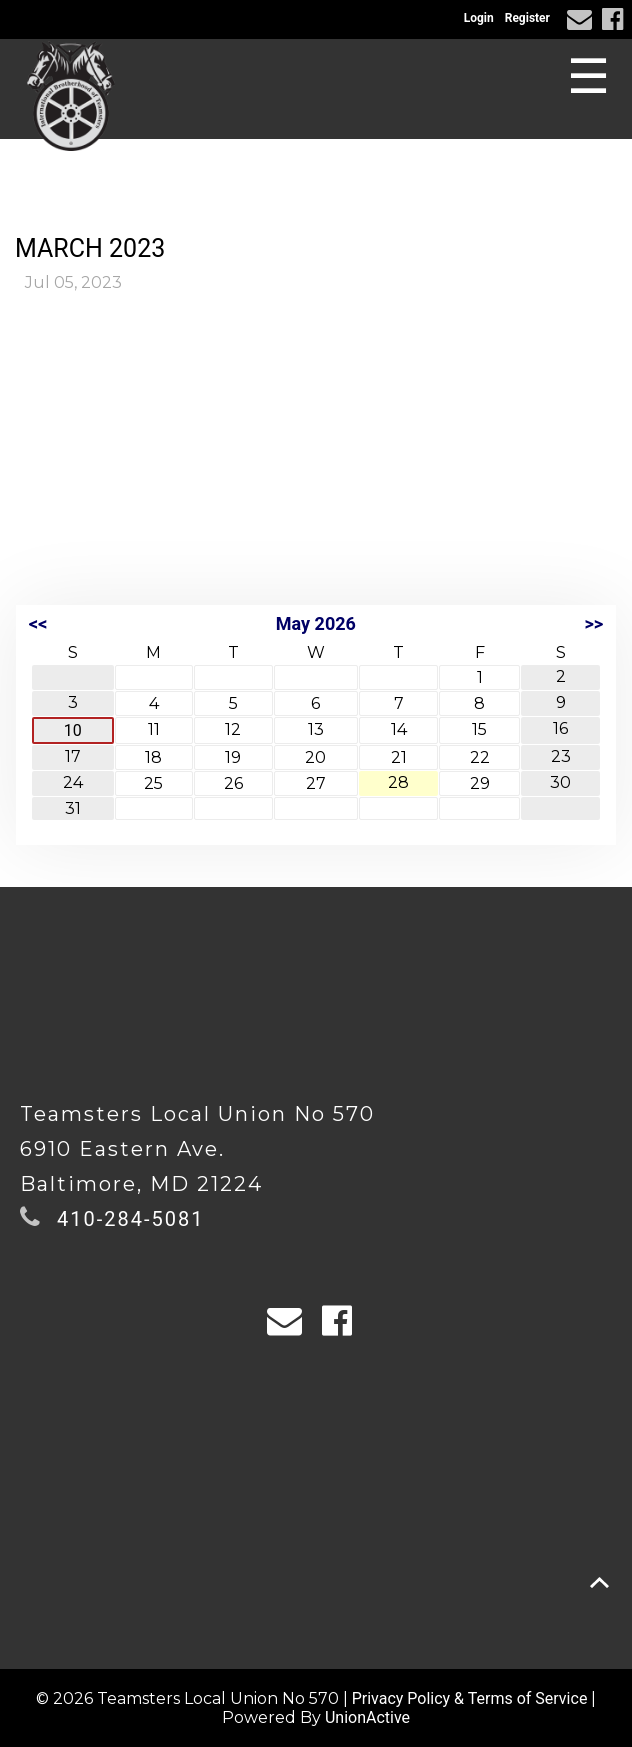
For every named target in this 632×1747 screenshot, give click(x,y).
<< (38, 623)
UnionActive (367, 1717)
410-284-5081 (130, 1219)
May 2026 (316, 623)
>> (593, 623)
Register (527, 18)
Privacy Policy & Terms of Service (470, 1698)
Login (479, 18)
